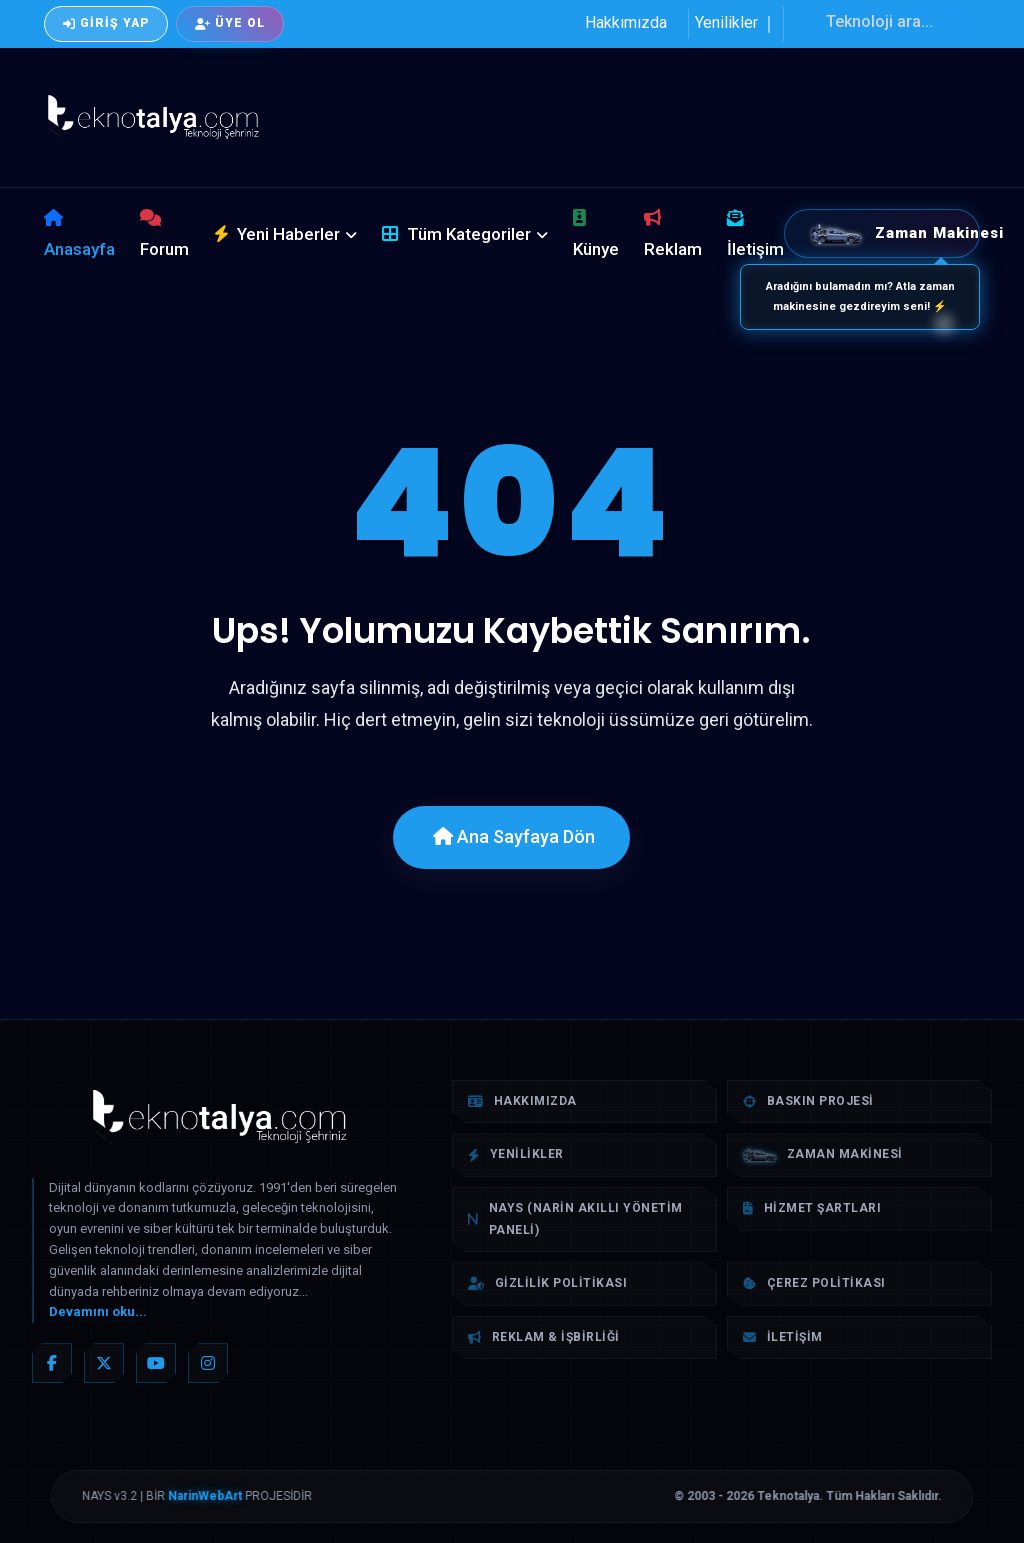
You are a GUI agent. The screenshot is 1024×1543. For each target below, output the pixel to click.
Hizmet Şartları (812, 1208)
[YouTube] (156, 1363)
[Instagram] (208, 1363)
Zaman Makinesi (895, 234)
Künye (596, 234)
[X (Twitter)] (104, 1363)
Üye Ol (230, 23)
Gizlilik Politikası (547, 1283)
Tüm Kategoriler (456, 234)
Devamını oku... (98, 1311)
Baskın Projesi (808, 1101)
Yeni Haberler (277, 234)
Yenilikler (726, 22)
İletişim (755, 234)
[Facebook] (52, 1363)
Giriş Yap (106, 23)
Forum (164, 234)
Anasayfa (79, 234)
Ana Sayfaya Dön (514, 836)
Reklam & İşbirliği (544, 1337)
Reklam (673, 234)
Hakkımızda (626, 22)
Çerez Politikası (814, 1283)
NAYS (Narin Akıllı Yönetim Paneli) (575, 1219)
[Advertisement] (648, 113)
